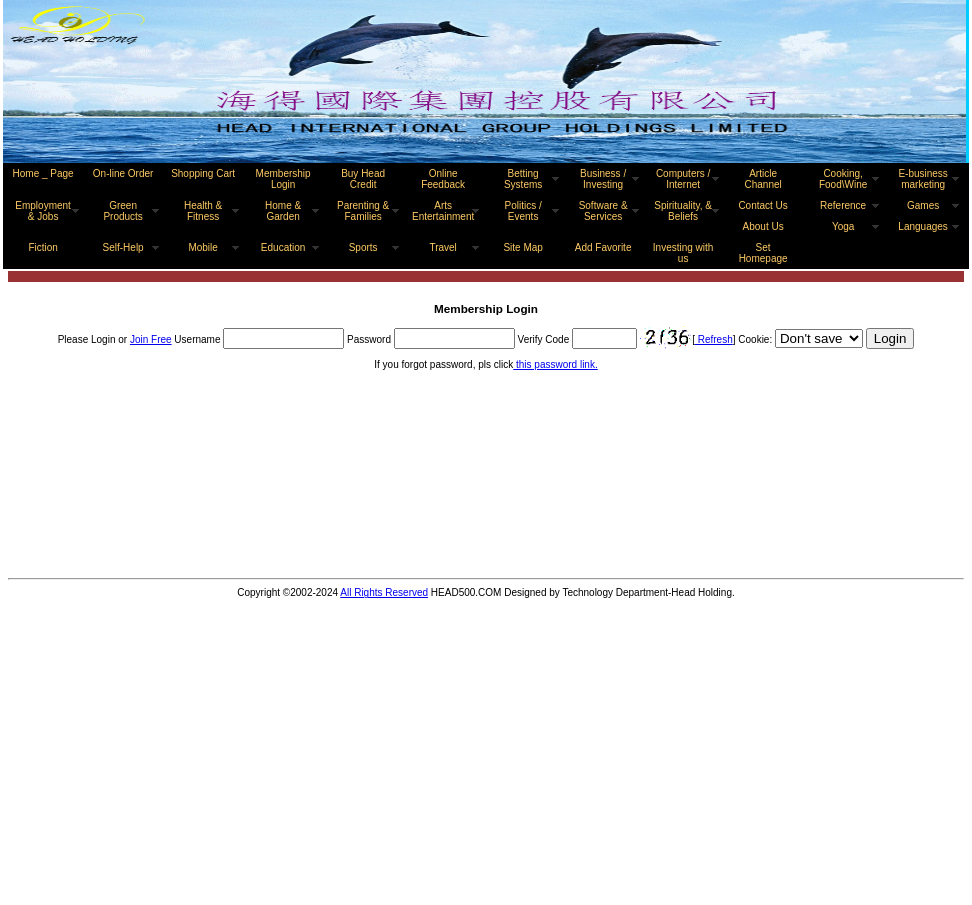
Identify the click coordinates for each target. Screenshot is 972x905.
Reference (843, 205)
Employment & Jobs (43, 211)
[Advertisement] (114, 499)
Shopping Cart (203, 173)
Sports (363, 247)
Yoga (843, 226)
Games (923, 205)
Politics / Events (522, 211)
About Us (763, 226)
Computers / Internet (683, 179)
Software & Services (603, 211)
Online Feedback (443, 179)
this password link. (555, 364)
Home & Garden (283, 211)
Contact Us (762, 205)
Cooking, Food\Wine (843, 179)
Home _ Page (43, 173)
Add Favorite (603, 247)
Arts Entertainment (443, 211)
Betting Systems (523, 179)
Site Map (522, 247)
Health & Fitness (203, 211)
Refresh (714, 339)
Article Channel (762, 179)
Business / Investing (603, 179)
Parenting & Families (363, 211)
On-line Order (123, 173)
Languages (923, 226)
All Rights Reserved (384, 592)
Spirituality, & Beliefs (683, 211)
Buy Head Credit (363, 179)
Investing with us (683, 253)
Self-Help (123, 247)
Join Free (151, 339)
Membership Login (283, 179)
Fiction (42, 247)
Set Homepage (763, 253)
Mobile (202, 247)
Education (283, 247)
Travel (442, 247)
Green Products (122, 211)
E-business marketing (922, 179)
